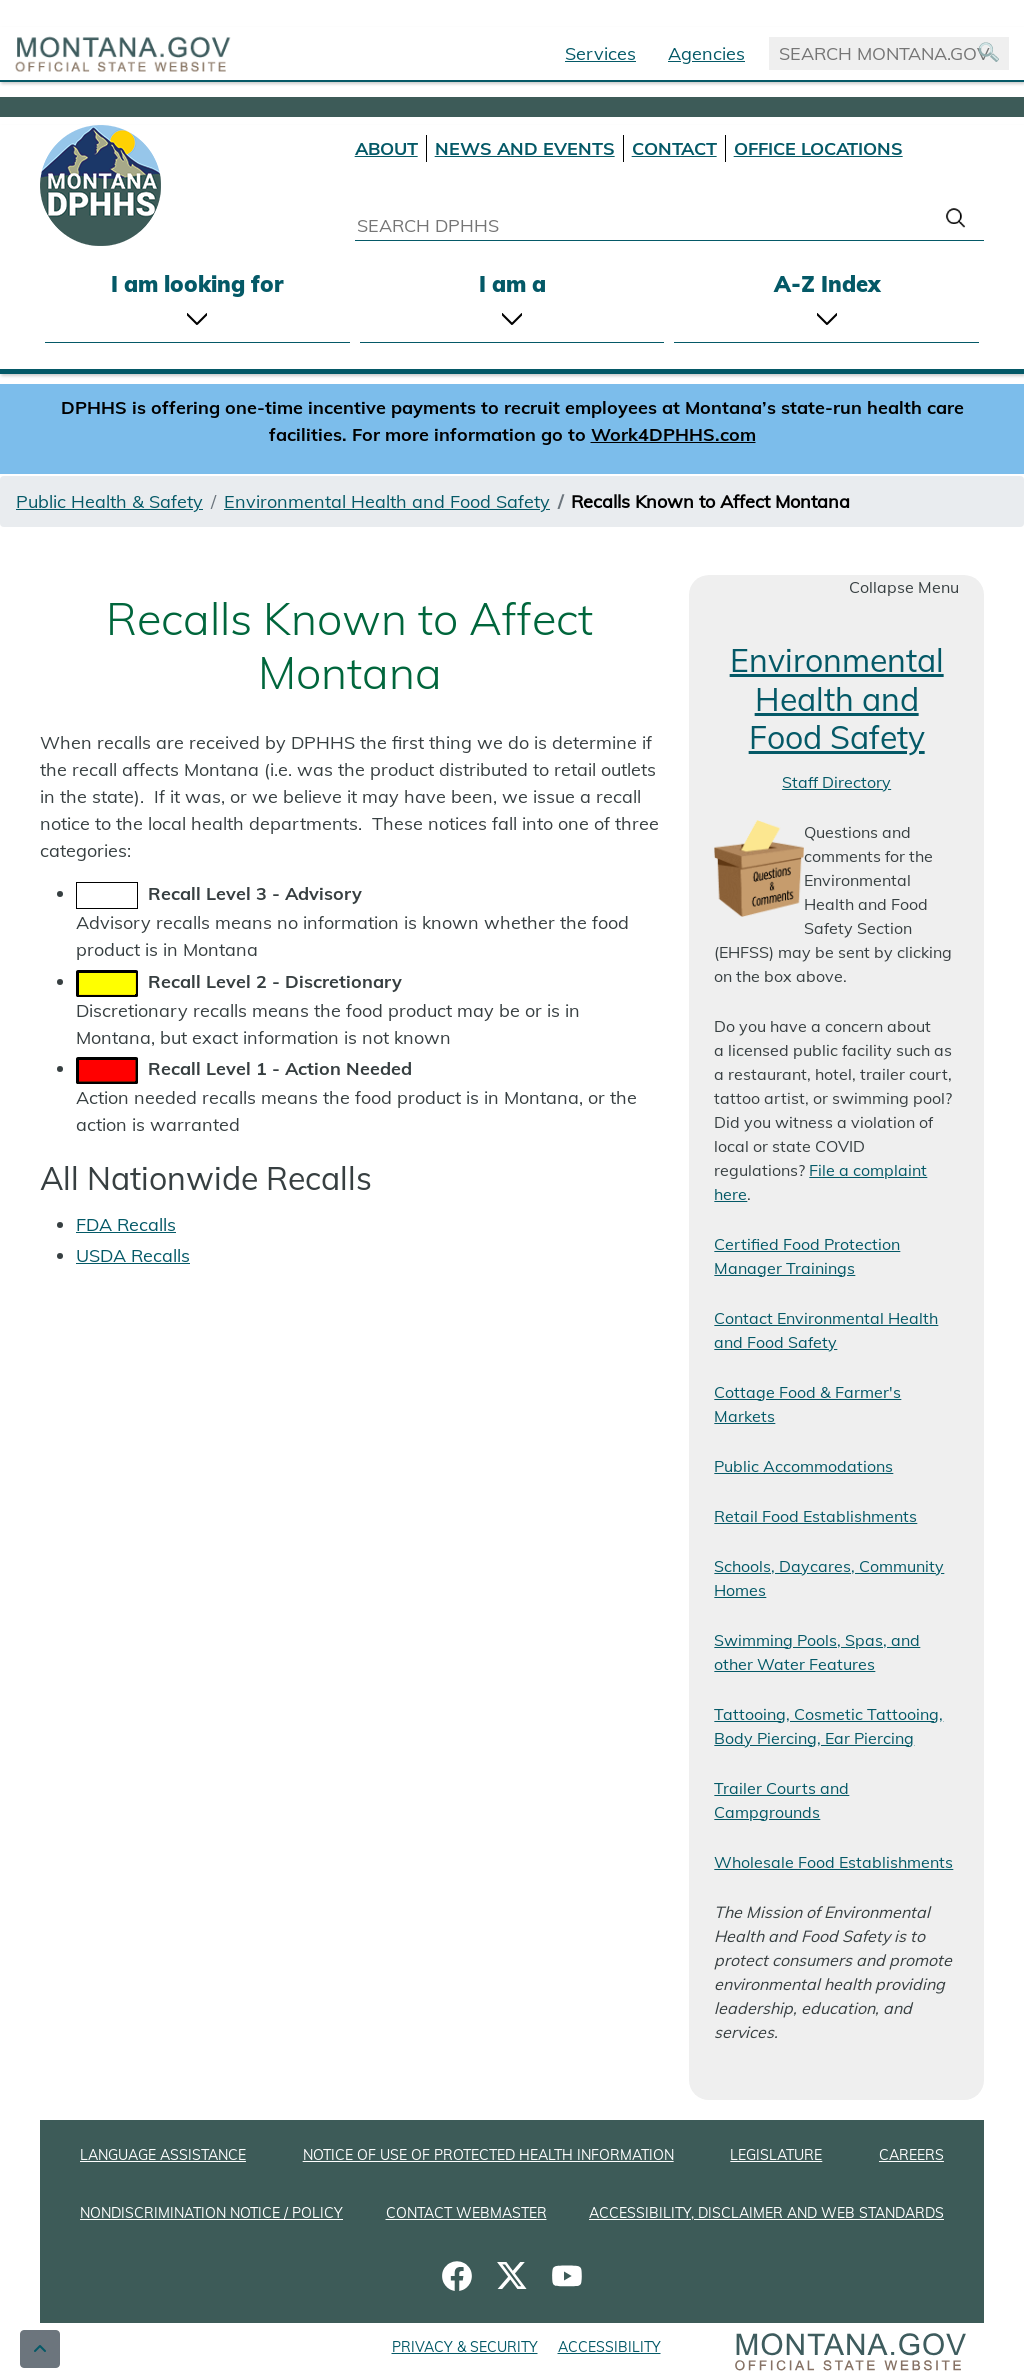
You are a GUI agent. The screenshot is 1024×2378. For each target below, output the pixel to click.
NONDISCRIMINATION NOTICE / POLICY (211, 2213)
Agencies (706, 53)
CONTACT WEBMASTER (466, 2213)
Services (600, 53)
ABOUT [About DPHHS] (386, 148)
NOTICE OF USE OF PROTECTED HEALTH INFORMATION (488, 2155)
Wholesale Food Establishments (833, 1862)
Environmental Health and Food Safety (387, 501)
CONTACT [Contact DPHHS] (674, 148)
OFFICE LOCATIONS (818, 148)
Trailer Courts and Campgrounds (781, 1800)
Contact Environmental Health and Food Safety (826, 1330)
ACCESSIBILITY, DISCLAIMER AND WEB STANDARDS (766, 2213)
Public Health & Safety (109, 501)
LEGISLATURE (776, 2155)
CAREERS (911, 2155)
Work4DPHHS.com (673, 434)
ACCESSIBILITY (609, 2347)
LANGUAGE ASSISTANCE (163, 2155)
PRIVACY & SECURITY (465, 2347)
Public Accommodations (803, 1466)
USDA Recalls (133, 1255)
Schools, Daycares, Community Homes (829, 1578)
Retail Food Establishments (815, 1516)
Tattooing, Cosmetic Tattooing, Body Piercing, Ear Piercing (828, 1726)
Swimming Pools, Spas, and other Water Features (817, 1652)
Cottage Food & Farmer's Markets (807, 1404)
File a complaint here (820, 1182)
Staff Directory (836, 782)
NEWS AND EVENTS (525, 148)
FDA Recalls (126, 1224)
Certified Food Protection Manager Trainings (807, 1256)
